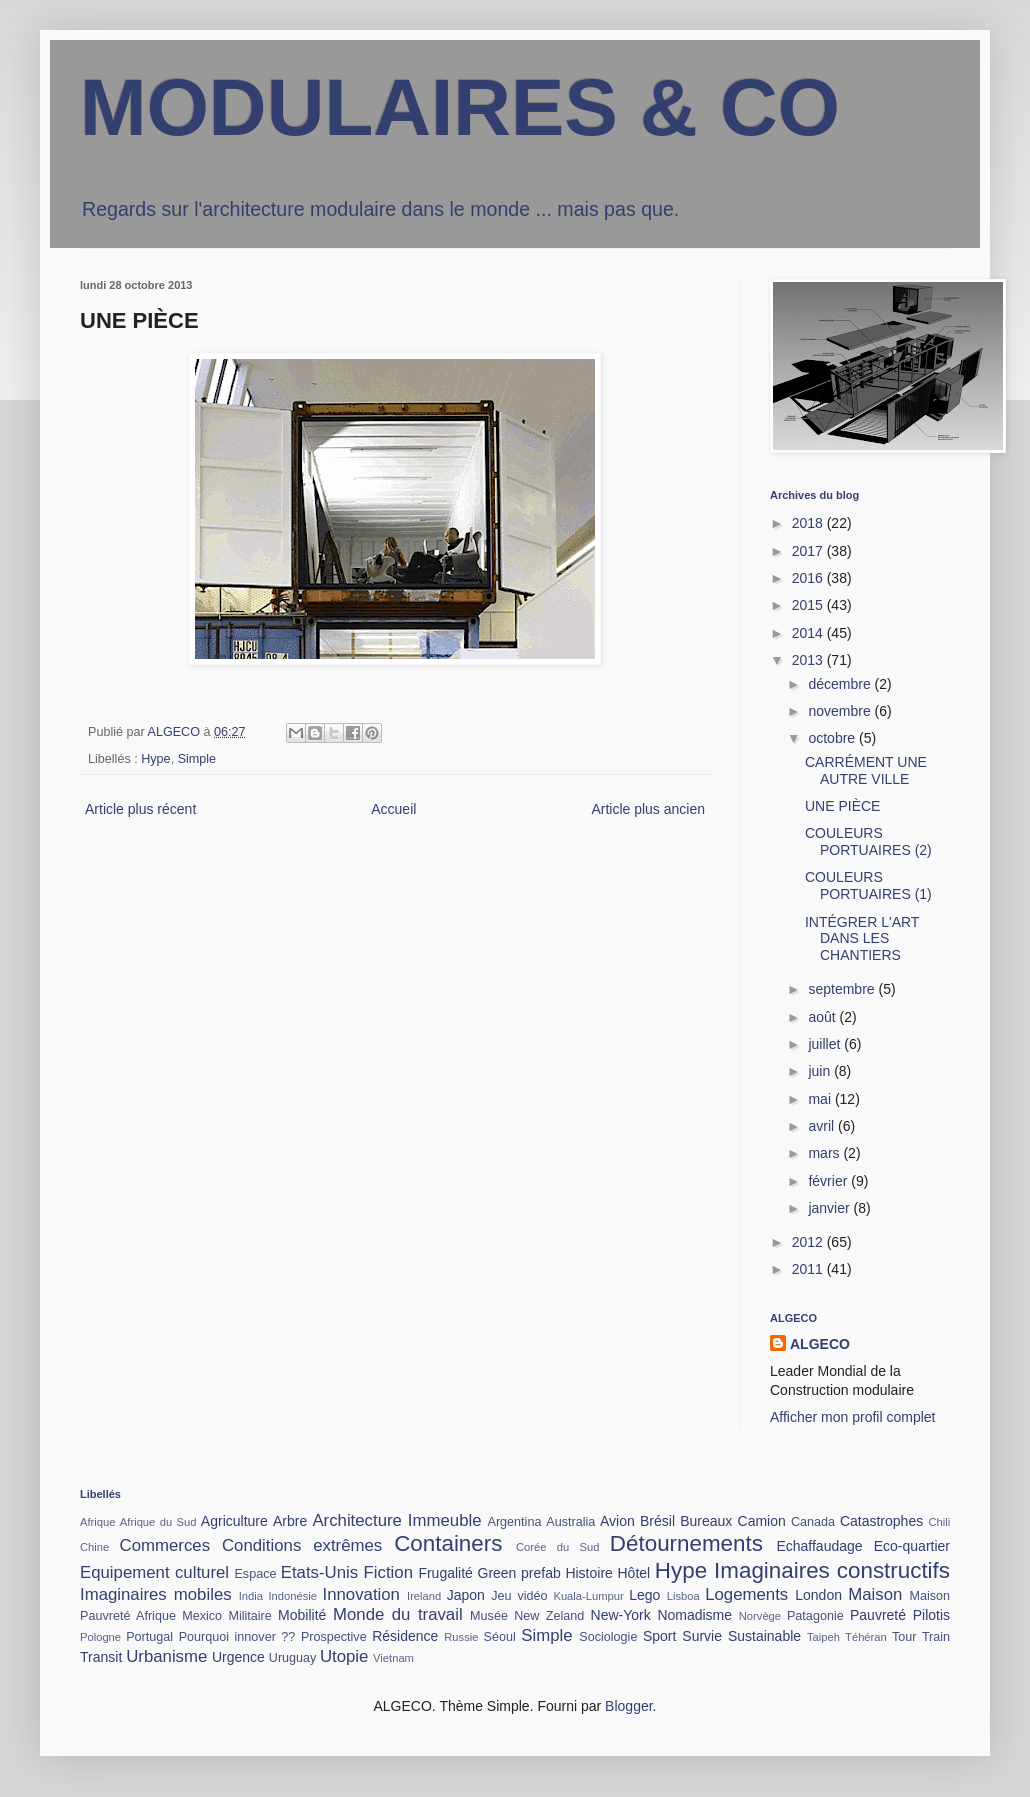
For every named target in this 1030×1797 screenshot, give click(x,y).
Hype (155, 759)
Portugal (149, 1637)
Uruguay (293, 1658)
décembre (841, 684)
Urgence (238, 1657)
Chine (94, 1547)
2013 (809, 660)
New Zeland (549, 1616)
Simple (197, 759)
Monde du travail (398, 1614)
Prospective (334, 1637)
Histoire (588, 1573)
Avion (617, 1521)
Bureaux (706, 1521)
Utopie (344, 1656)
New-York (621, 1615)
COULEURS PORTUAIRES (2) (868, 841)
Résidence (405, 1636)
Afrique (97, 1522)
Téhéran (866, 1637)
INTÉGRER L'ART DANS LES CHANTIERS (862, 939)
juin (821, 1071)
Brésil (657, 1521)
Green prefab (519, 1573)
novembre (841, 711)
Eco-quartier (912, 1546)
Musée (489, 1616)
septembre (843, 989)
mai (821, 1099)
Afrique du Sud (158, 1522)
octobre (833, 738)
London (818, 1595)
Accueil (393, 809)
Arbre (290, 1521)
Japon (466, 1595)
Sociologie (608, 1637)
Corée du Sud (558, 1547)
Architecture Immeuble (396, 1520)
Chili (939, 1522)
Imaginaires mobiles (156, 1594)
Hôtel (634, 1573)
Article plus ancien (648, 809)
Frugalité (445, 1573)
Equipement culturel (154, 1572)
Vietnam (393, 1658)
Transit (101, 1657)
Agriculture (234, 1521)
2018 (809, 523)
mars (825, 1153)
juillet (826, 1044)
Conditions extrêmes (302, 1545)
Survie (702, 1636)
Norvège (760, 1616)
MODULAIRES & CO (460, 107)
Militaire (249, 1616)
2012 (809, 1242)
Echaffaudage (819, 1546)
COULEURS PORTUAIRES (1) (868, 885)
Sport (659, 1636)
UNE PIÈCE (842, 806)
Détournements (686, 1543)
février (829, 1181)
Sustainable (764, 1636)
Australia (570, 1522)
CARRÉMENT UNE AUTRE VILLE (866, 770)
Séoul (500, 1637)
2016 (809, 578)
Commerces (165, 1545)
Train (936, 1637)
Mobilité (302, 1615)
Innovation (361, 1594)
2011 (809, 1269)
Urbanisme (166, 1656)
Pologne (100, 1637)
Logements (746, 1594)
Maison (875, 1594)
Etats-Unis (319, 1572)
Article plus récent (140, 809)
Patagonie (815, 1616)
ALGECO (820, 1344)
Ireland (424, 1596)
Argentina (515, 1522)
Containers (448, 1543)
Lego (644, 1595)
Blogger (628, 1706)
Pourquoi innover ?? (237, 1637)
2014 (809, 633)
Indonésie (292, 1596)
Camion (762, 1521)
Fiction (388, 1572)
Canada (813, 1522)
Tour (904, 1637)
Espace (255, 1574)
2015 (809, 605)
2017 (809, 551)
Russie (461, 1637)
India (251, 1596)
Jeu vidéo (519, 1596)
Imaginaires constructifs (832, 1570)
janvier (830, 1208)
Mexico (202, 1616)
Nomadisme (694, 1615)
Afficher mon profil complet (852, 1417)
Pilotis (931, 1615)
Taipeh (823, 1637)
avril (823, 1126)
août (823, 1017)
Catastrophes (881, 1521)
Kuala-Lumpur (588, 1596)
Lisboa (683, 1596)
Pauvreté (878, 1615)
